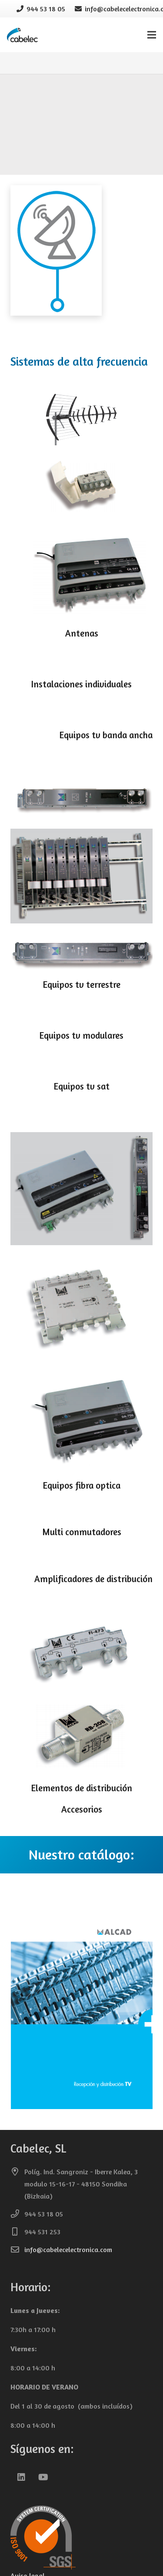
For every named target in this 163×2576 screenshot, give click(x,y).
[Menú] (152, 35)
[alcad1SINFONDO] (81, 90)
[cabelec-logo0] (22, 35)
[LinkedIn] (21, 2477)
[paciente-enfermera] (81, 113)
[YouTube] (43, 2477)
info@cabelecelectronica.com (68, 2249)
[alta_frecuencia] (81, 158)
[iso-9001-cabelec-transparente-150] (81, 2537)
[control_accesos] (81, 136)
